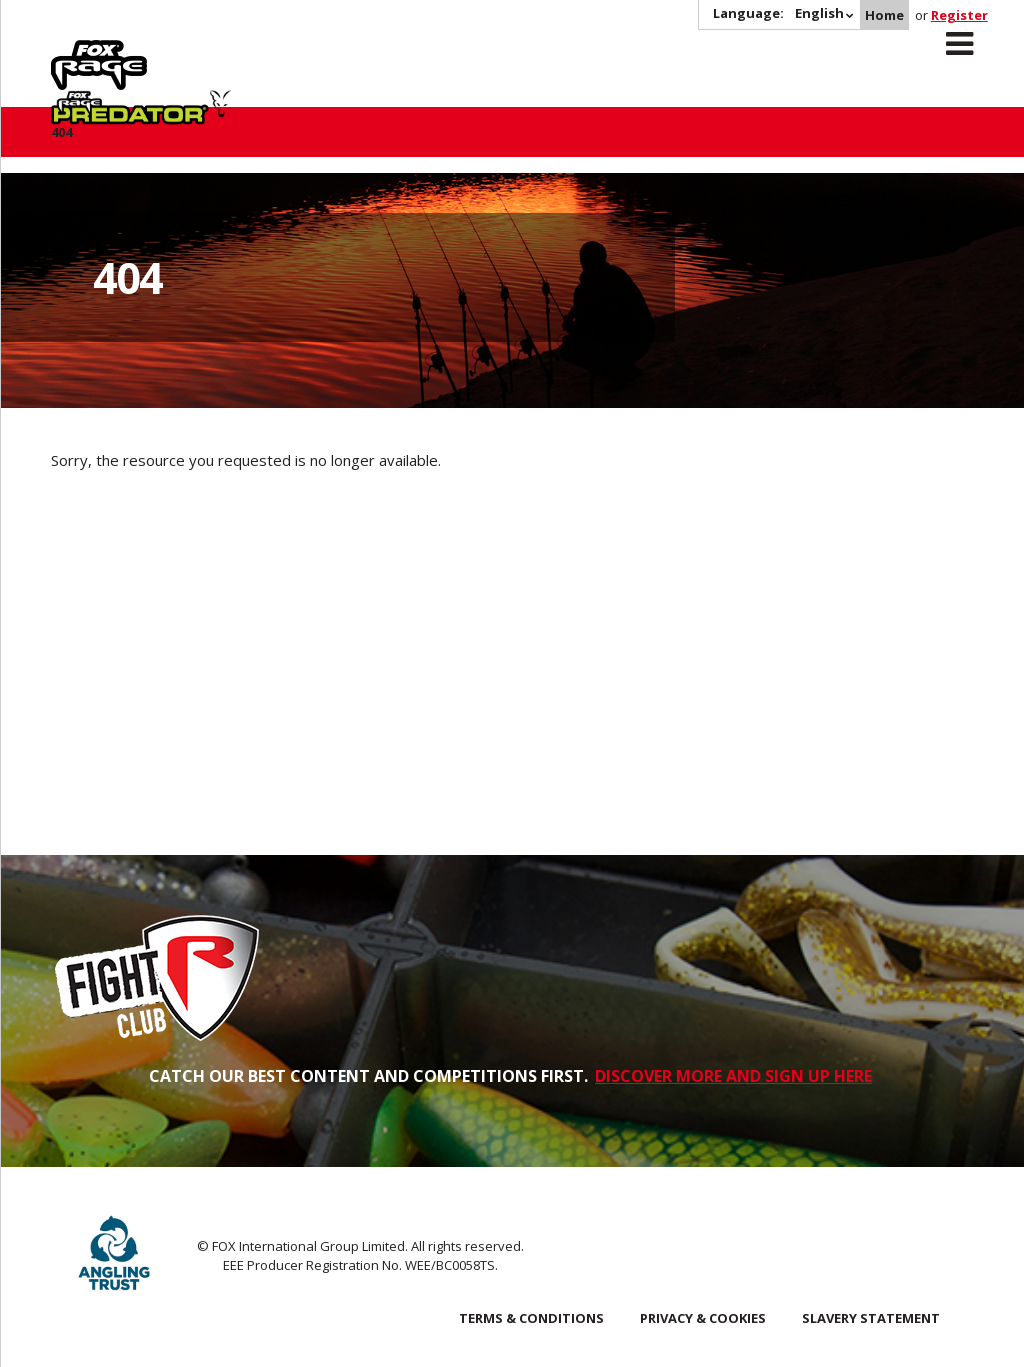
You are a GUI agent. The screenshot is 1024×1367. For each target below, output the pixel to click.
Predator (229, 51)
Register (959, 15)
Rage (70, 51)
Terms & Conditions (531, 1318)
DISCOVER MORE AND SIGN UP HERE (733, 1076)
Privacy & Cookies (703, 1318)
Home (884, 15)
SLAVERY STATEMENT (871, 1318)
